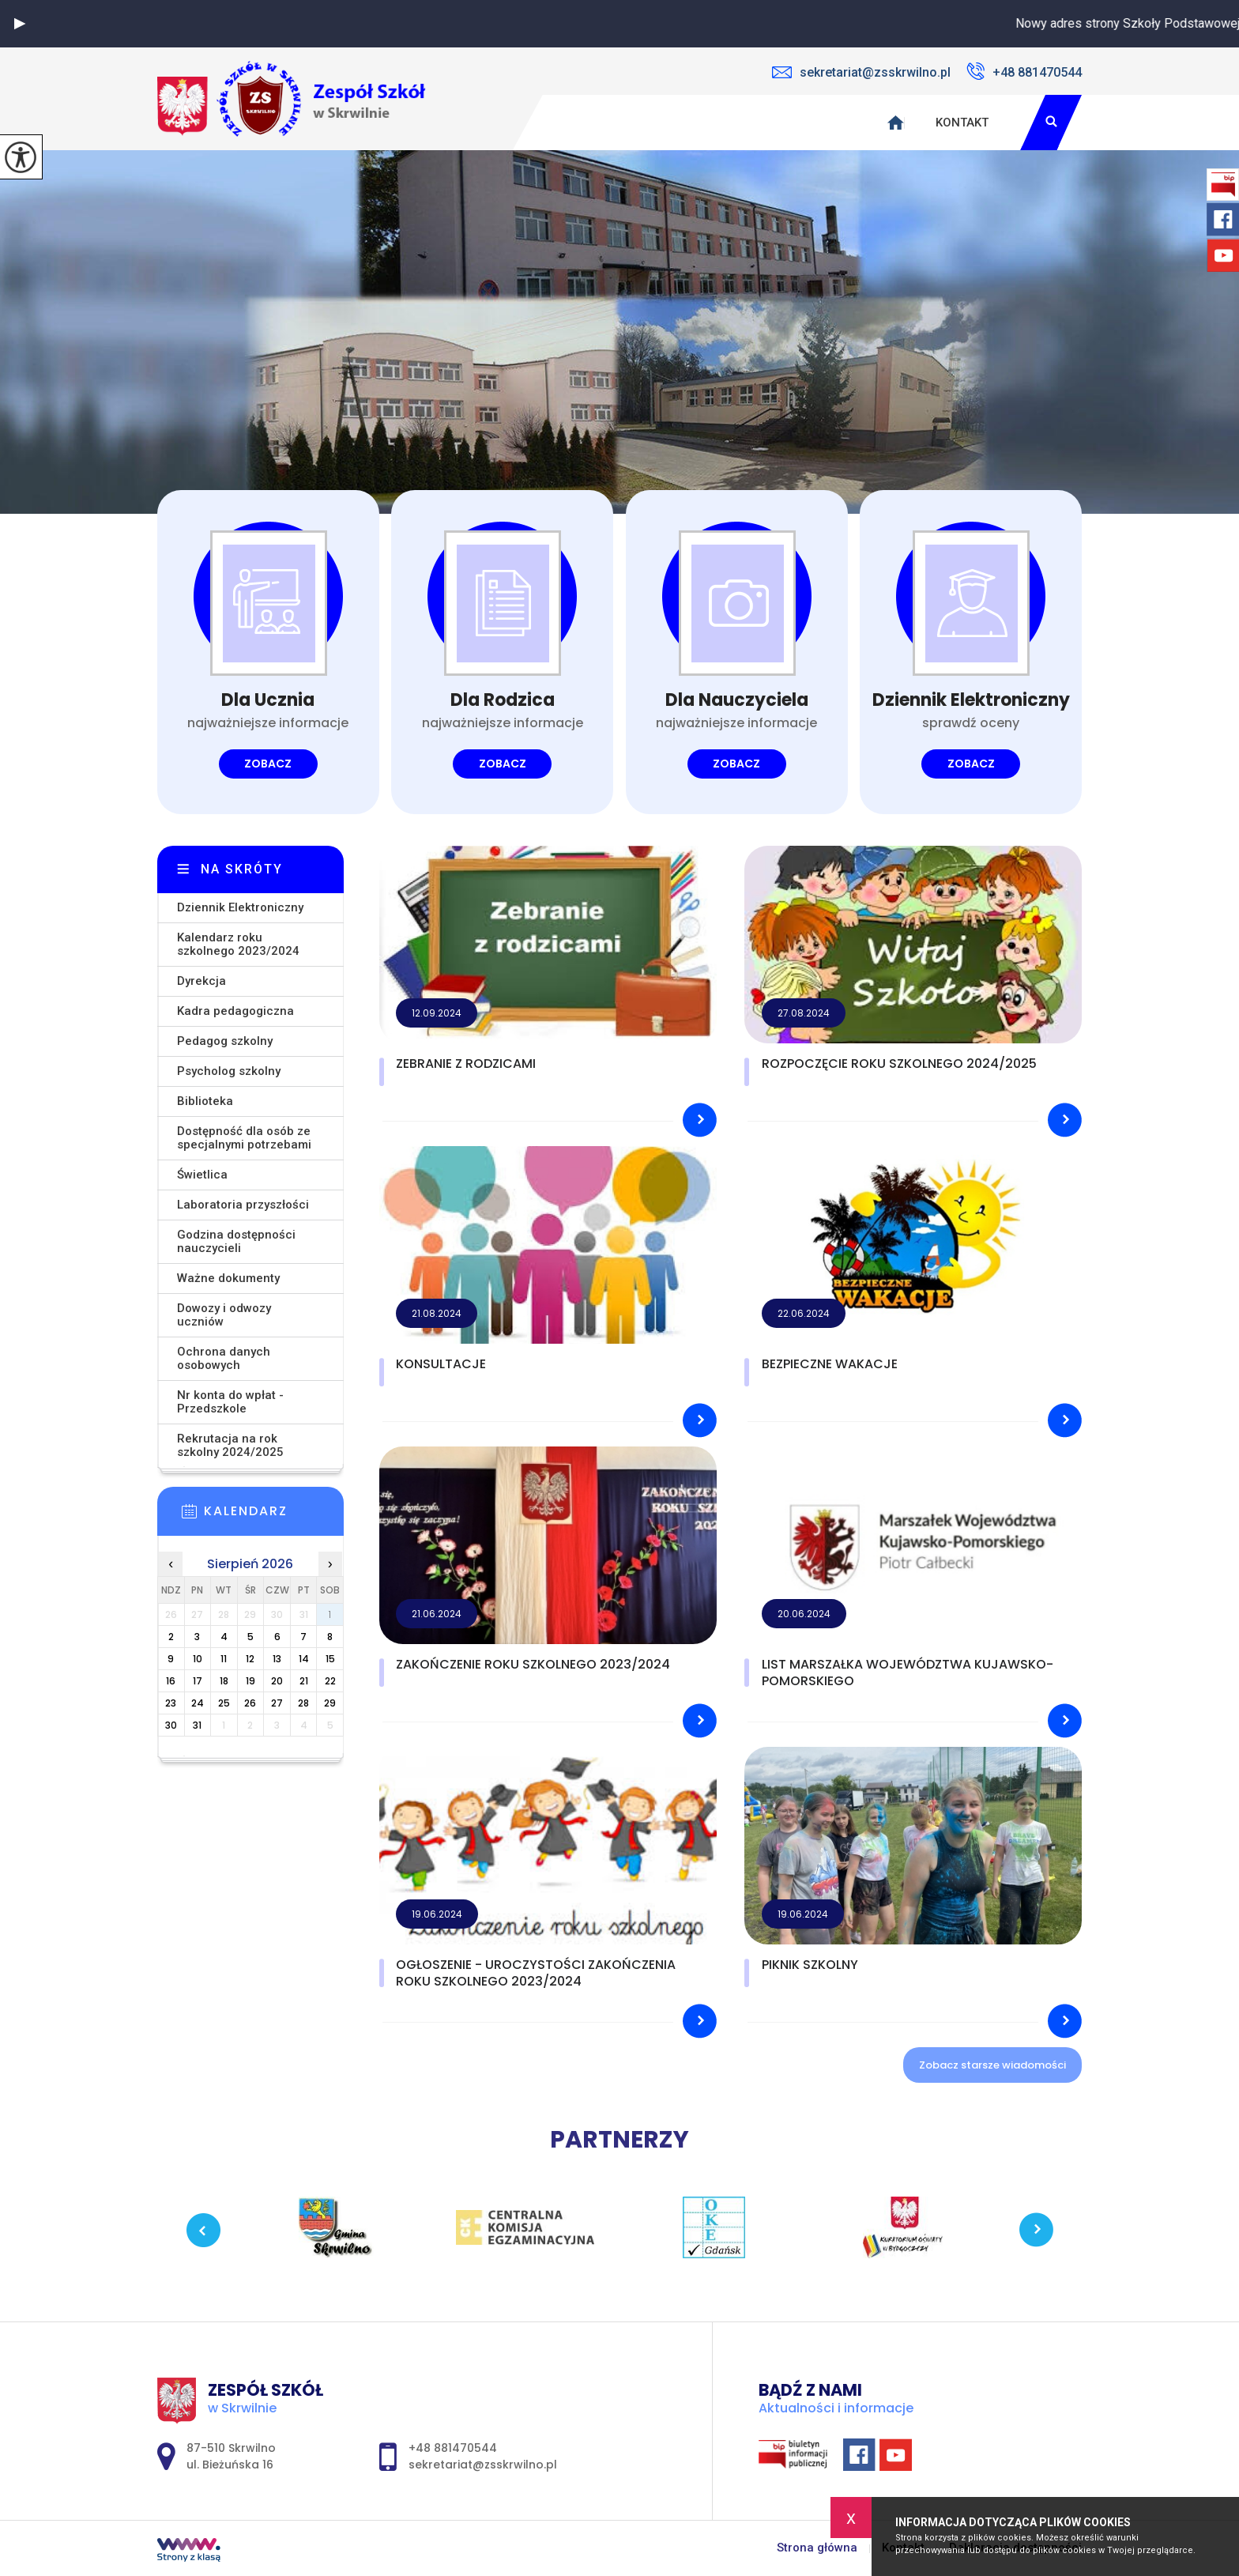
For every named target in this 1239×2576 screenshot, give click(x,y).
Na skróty (242, 869)
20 (277, 1681)
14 (304, 1658)
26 (250, 1703)
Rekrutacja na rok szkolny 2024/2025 (230, 1445)
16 (170, 1681)
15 (330, 1658)
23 (170, 1703)
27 (277, 1703)
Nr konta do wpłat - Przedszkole (230, 1402)
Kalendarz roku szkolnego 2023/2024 (238, 944)
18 (224, 1681)
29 (330, 1703)
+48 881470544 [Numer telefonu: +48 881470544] (453, 2448)
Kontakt (962, 122)
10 (197, 1658)
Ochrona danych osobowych (223, 1358)
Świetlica (202, 1174)
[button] (20, 23)
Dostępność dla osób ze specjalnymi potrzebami (244, 1138)
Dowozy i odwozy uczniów (224, 1315)
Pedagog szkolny (225, 1041)
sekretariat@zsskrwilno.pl (861, 72)
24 (197, 1703)
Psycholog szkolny (229, 1071)
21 (303, 1681)
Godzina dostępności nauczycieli (236, 1241)
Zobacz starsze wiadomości (992, 2064)
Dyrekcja (201, 981)
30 (171, 1725)
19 (250, 1681)
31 (197, 1725)
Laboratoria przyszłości (243, 1204)
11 (223, 1658)
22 (330, 1681)
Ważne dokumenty (228, 1278)
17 (197, 1681)
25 (224, 1703)
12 (250, 1658)
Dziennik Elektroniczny (240, 907)
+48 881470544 (1024, 71)
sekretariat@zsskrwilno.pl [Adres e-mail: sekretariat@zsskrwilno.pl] (483, 2464)
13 (277, 1658)
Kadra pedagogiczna (235, 1011)
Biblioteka (205, 1101)
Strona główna (817, 2548)
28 (303, 1703)
